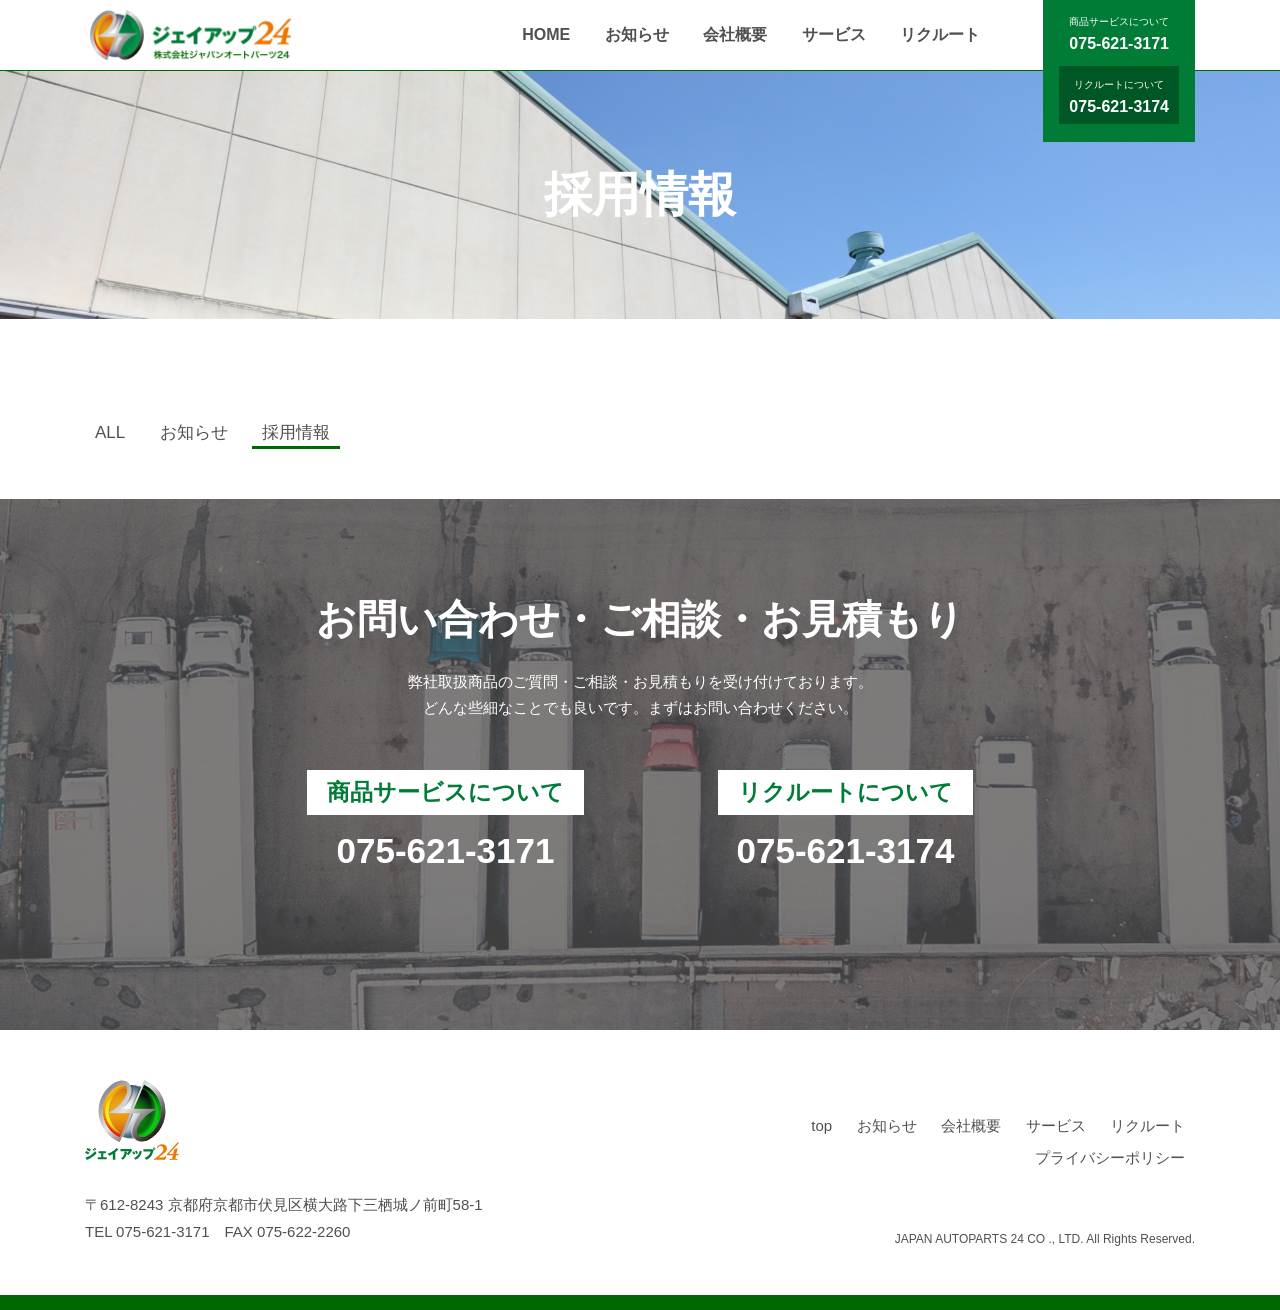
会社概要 (735, 34)
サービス (834, 34)
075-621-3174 (1119, 106)
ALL (110, 432)
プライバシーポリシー (1110, 1157)
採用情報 (296, 432)
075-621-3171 (1119, 43)
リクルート (940, 34)
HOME (546, 34)
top (821, 1125)
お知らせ (637, 34)
